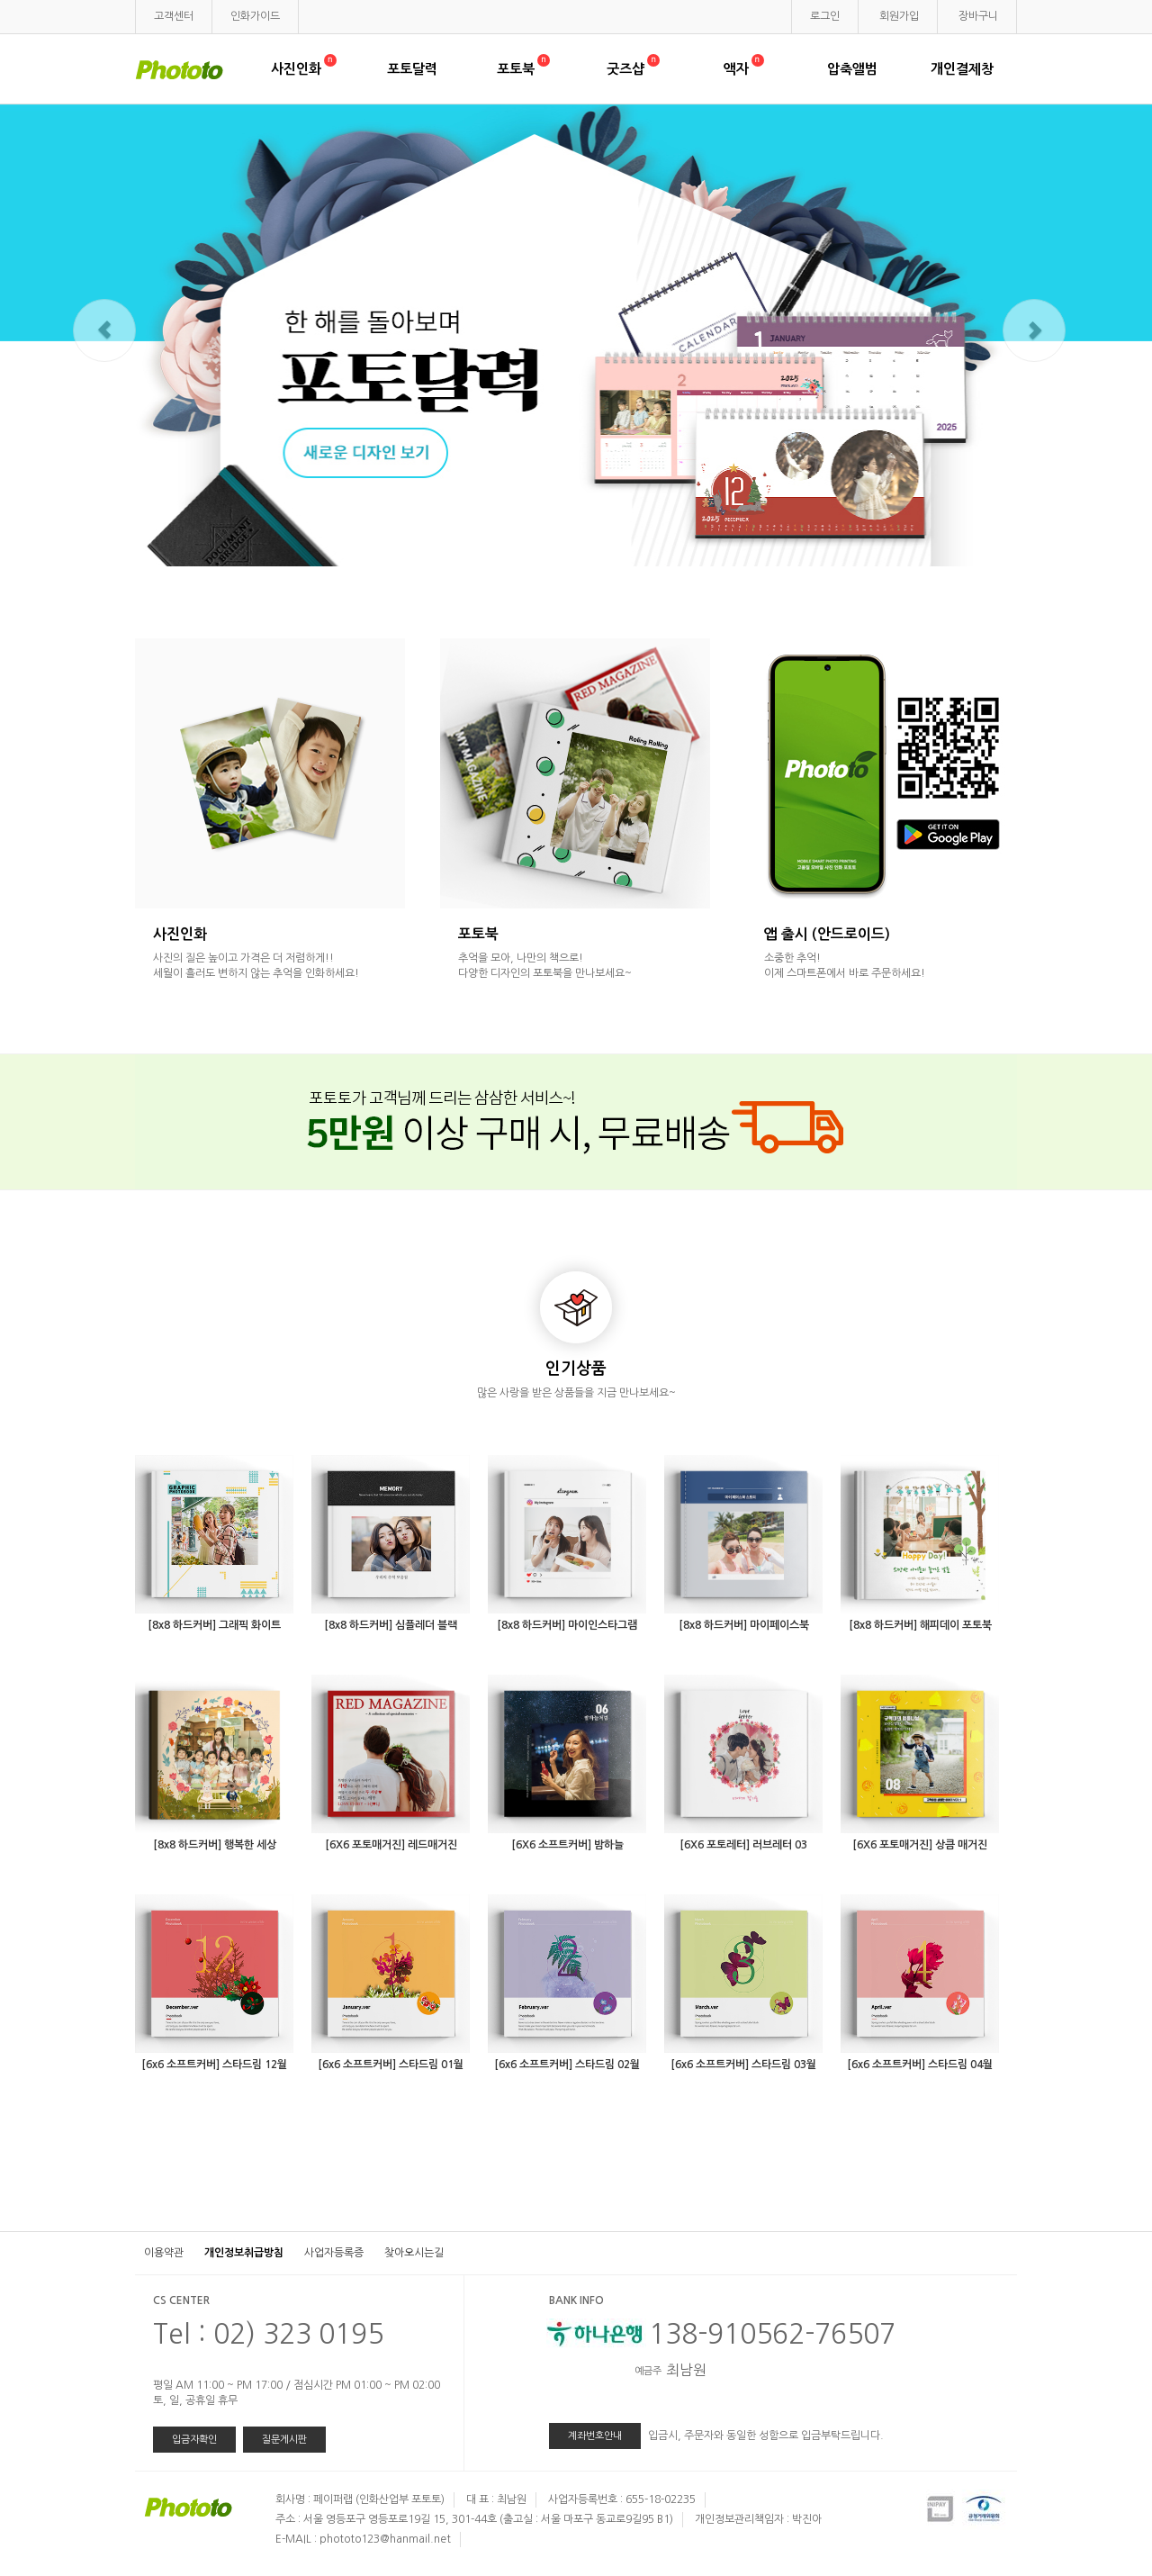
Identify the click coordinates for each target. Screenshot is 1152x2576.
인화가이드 (255, 16)
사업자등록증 (334, 2252)
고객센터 (174, 16)
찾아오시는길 (414, 2252)
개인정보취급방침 (244, 2252)
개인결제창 (962, 69)
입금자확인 (194, 2440)
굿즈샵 (632, 69)
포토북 (522, 69)
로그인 (825, 16)
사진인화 (302, 69)
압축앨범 (852, 69)
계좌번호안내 (595, 2436)
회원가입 (899, 16)
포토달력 (412, 69)
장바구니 (978, 16)
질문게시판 (284, 2440)
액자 (742, 69)
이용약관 (164, 2252)
